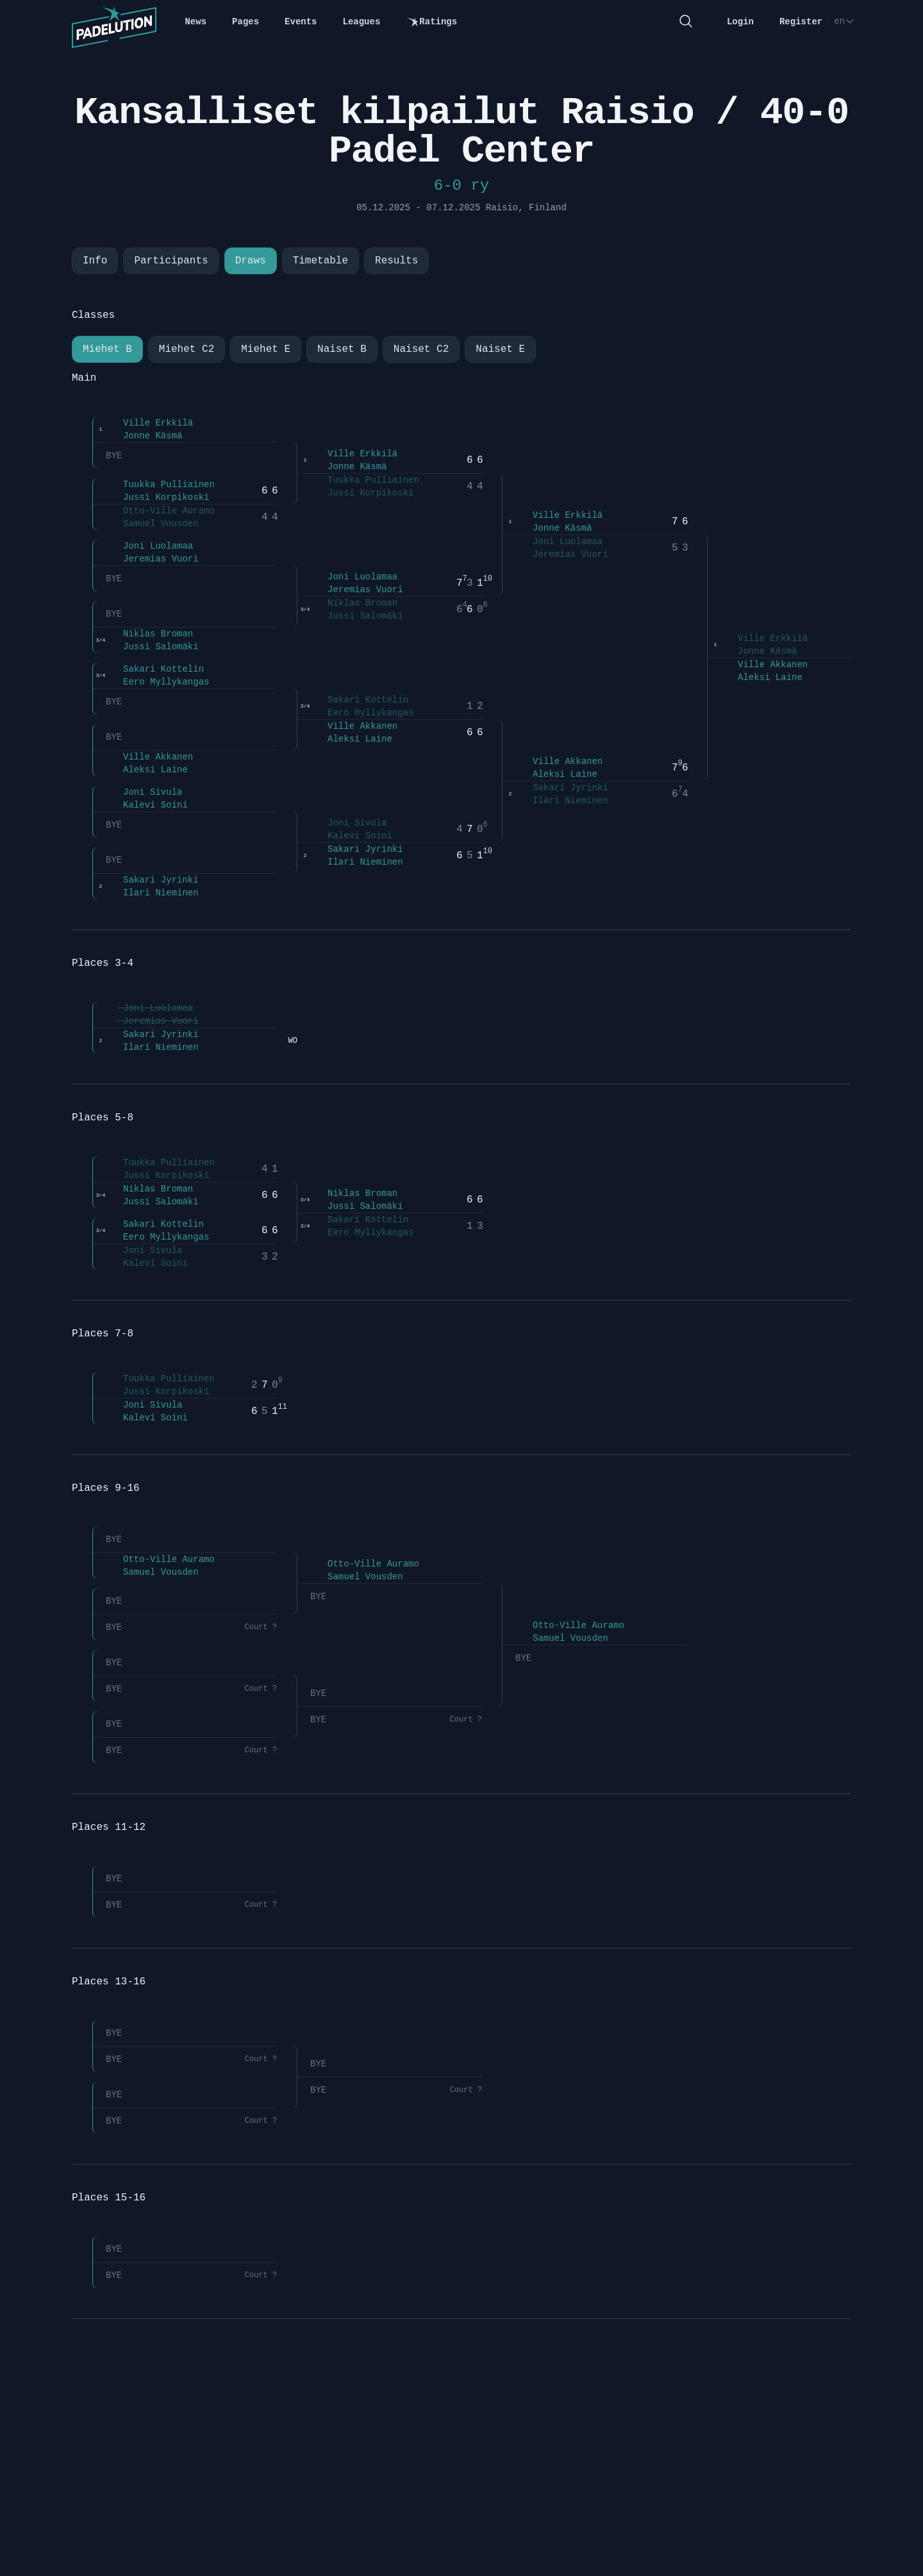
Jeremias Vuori (152, 559)
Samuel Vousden (152, 524)
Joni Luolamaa (149, 546)
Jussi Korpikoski (157, 497)
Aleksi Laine (147, 770)
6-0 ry (461, 185)
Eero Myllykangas (157, 682)
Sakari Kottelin (155, 669)
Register (800, 22)
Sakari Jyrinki (152, 880)
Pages (245, 22)
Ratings (431, 22)
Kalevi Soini (147, 805)
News (195, 22)
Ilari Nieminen (152, 893)
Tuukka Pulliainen (160, 484)
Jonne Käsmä (144, 436)
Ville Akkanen (149, 757)
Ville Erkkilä (149, 423)
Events (301, 22)
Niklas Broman (149, 634)
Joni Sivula (144, 792)
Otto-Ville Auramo (160, 511)
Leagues (362, 22)
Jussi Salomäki (152, 647)
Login (740, 22)
